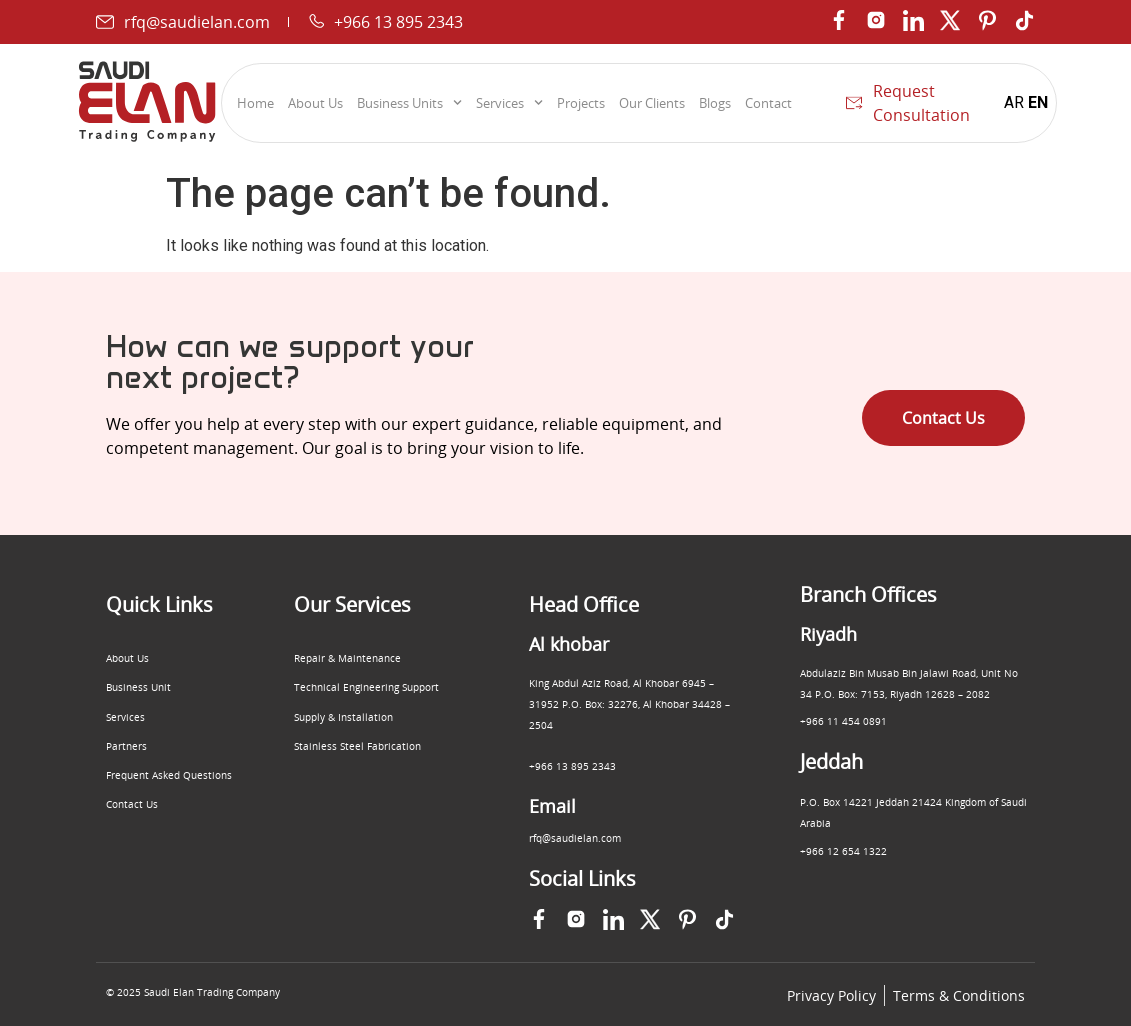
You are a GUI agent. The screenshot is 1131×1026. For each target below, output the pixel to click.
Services (509, 103)
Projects (581, 103)
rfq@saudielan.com (575, 838)
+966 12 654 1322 (843, 851)
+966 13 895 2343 (572, 766)
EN (1038, 102)
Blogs (715, 103)
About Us (315, 103)
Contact (768, 103)
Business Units (409, 103)
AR (1014, 102)
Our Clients (652, 103)
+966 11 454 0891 (843, 721)
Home (255, 103)
